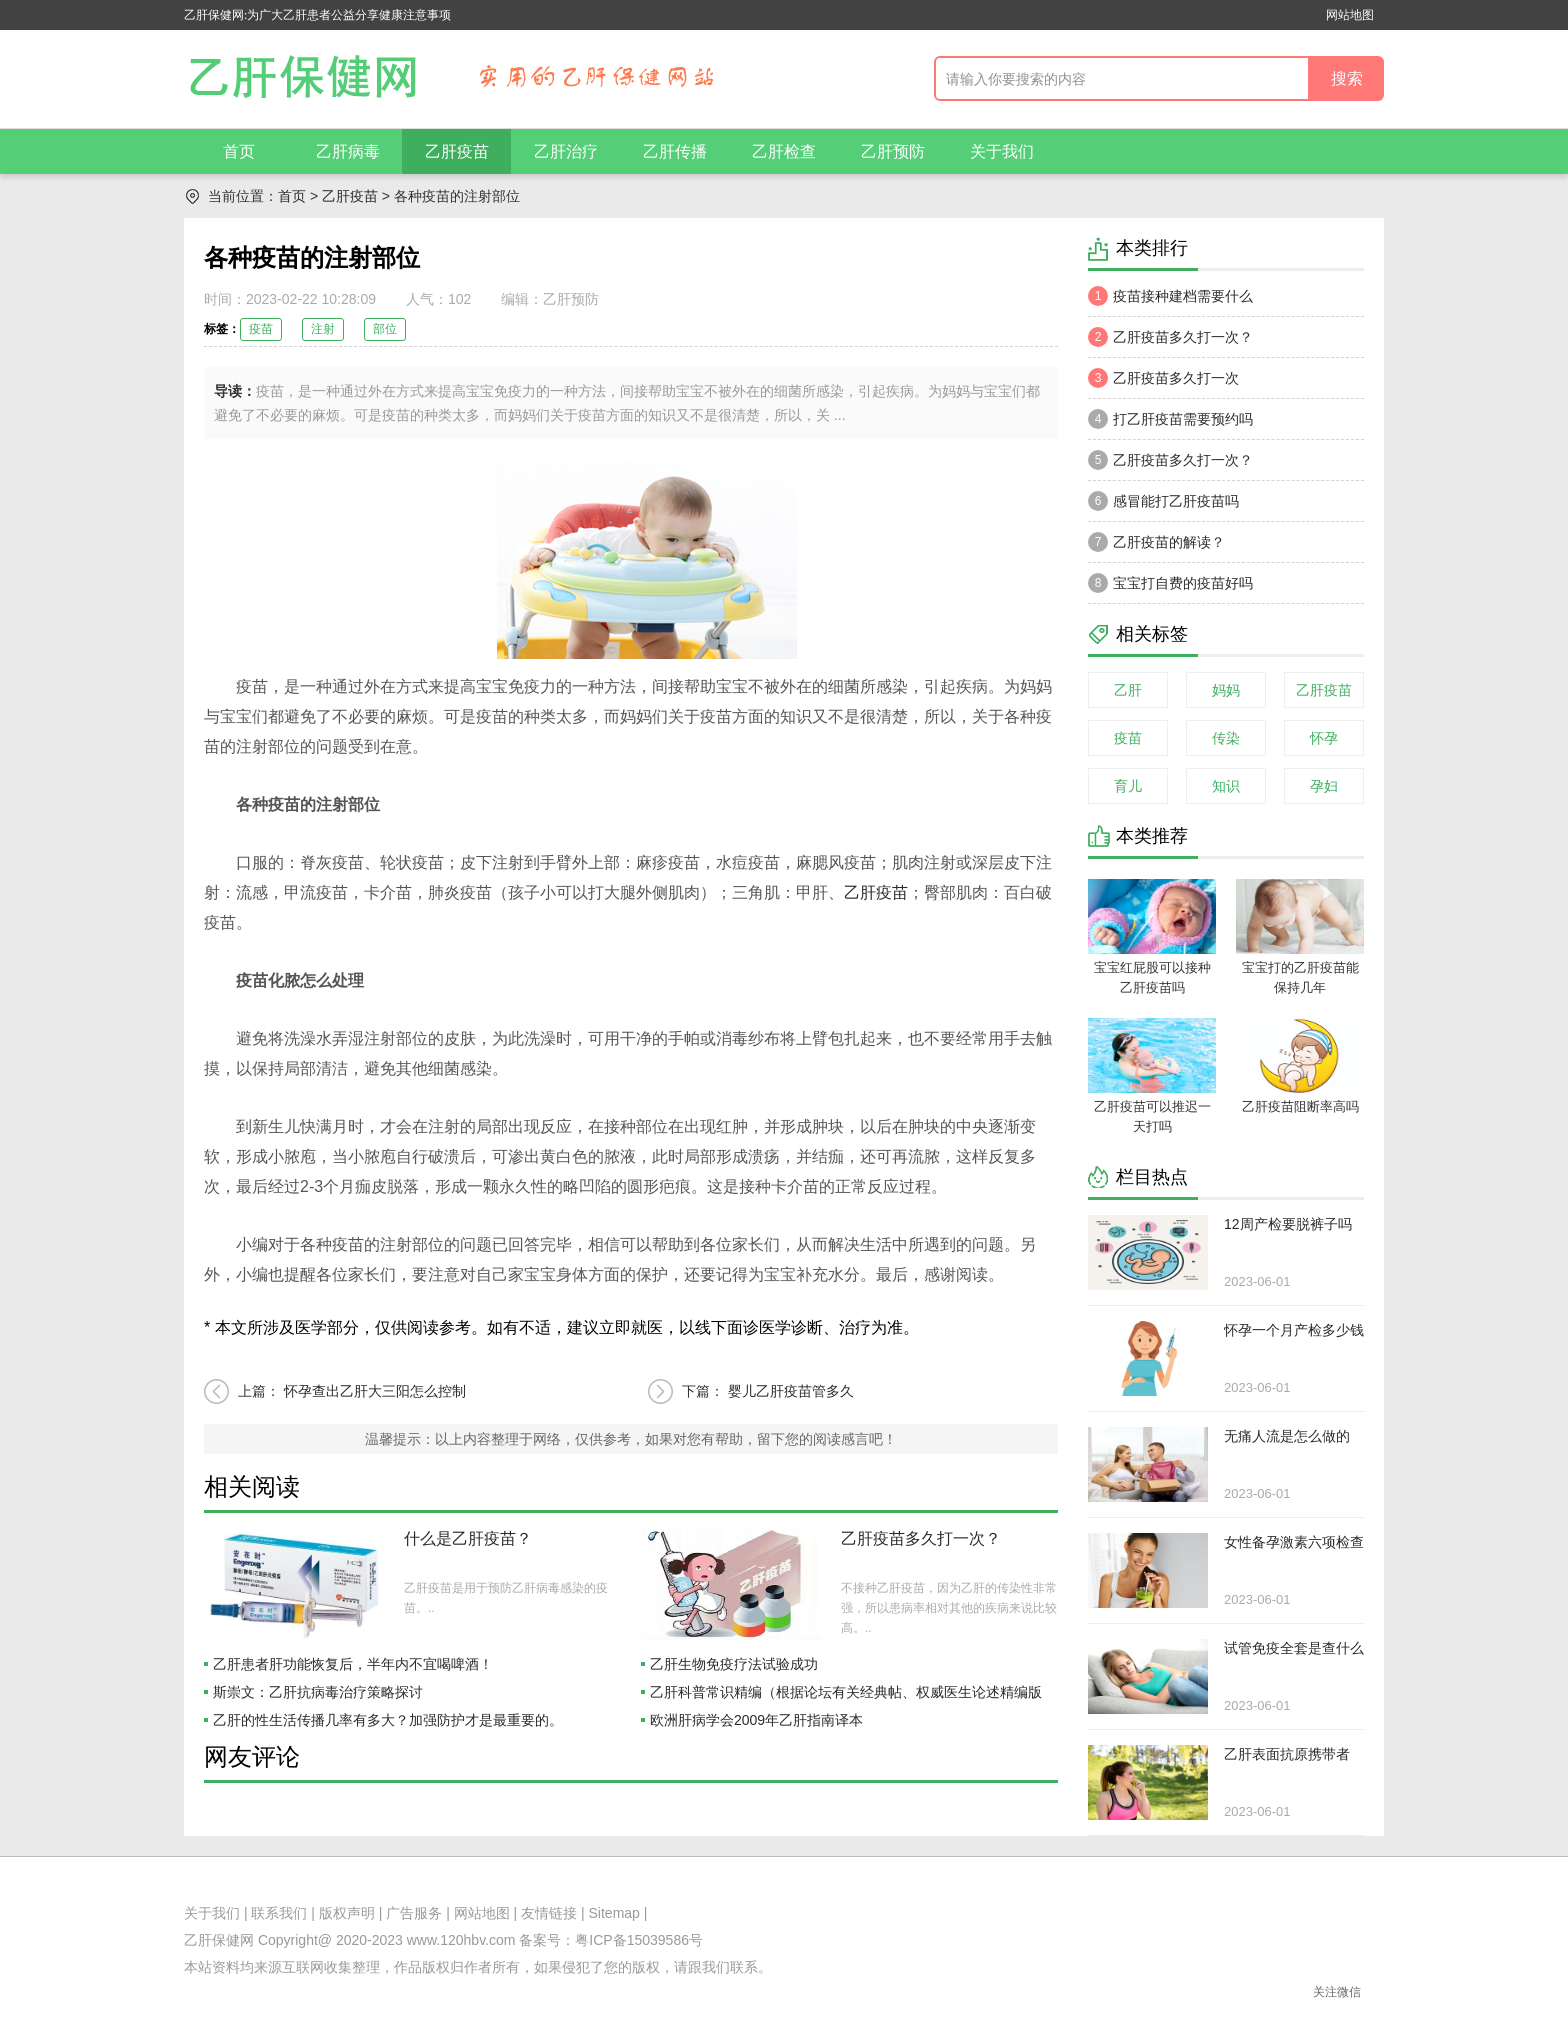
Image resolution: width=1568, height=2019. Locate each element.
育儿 (1128, 786)
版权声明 (347, 1913)
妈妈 (1226, 690)
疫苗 (261, 329)
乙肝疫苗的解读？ (1156, 542)
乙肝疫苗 (457, 151)
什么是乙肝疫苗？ (468, 1538)
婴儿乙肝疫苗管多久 (791, 1391)
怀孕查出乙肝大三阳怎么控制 (375, 1391)
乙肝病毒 (348, 151)
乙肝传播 (675, 151)
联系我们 (279, 1913)
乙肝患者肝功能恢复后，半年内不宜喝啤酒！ (353, 1664)
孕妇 (1324, 786)
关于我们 (1002, 151)
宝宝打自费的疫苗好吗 (1170, 583)
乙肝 (1128, 690)
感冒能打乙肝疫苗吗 (1163, 501)
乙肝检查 (784, 151)
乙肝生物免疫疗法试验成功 (734, 1664)
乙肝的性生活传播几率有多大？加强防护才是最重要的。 (388, 1720)
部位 (385, 329)
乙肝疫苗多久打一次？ (921, 1538)
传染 (1226, 738)
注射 (323, 329)
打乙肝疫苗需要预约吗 (1170, 419)
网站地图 (1350, 15)
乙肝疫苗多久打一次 (1163, 378)
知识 (1226, 786)
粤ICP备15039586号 (639, 1940)
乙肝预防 (893, 151)
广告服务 (414, 1913)
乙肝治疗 (566, 151)
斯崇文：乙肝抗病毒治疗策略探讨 (318, 1692)
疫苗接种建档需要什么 (1170, 296)
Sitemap (614, 1913)
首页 (239, 151)
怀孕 (1324, 738)
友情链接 (549, 1913)
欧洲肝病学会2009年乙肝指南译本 (756, 1720)
